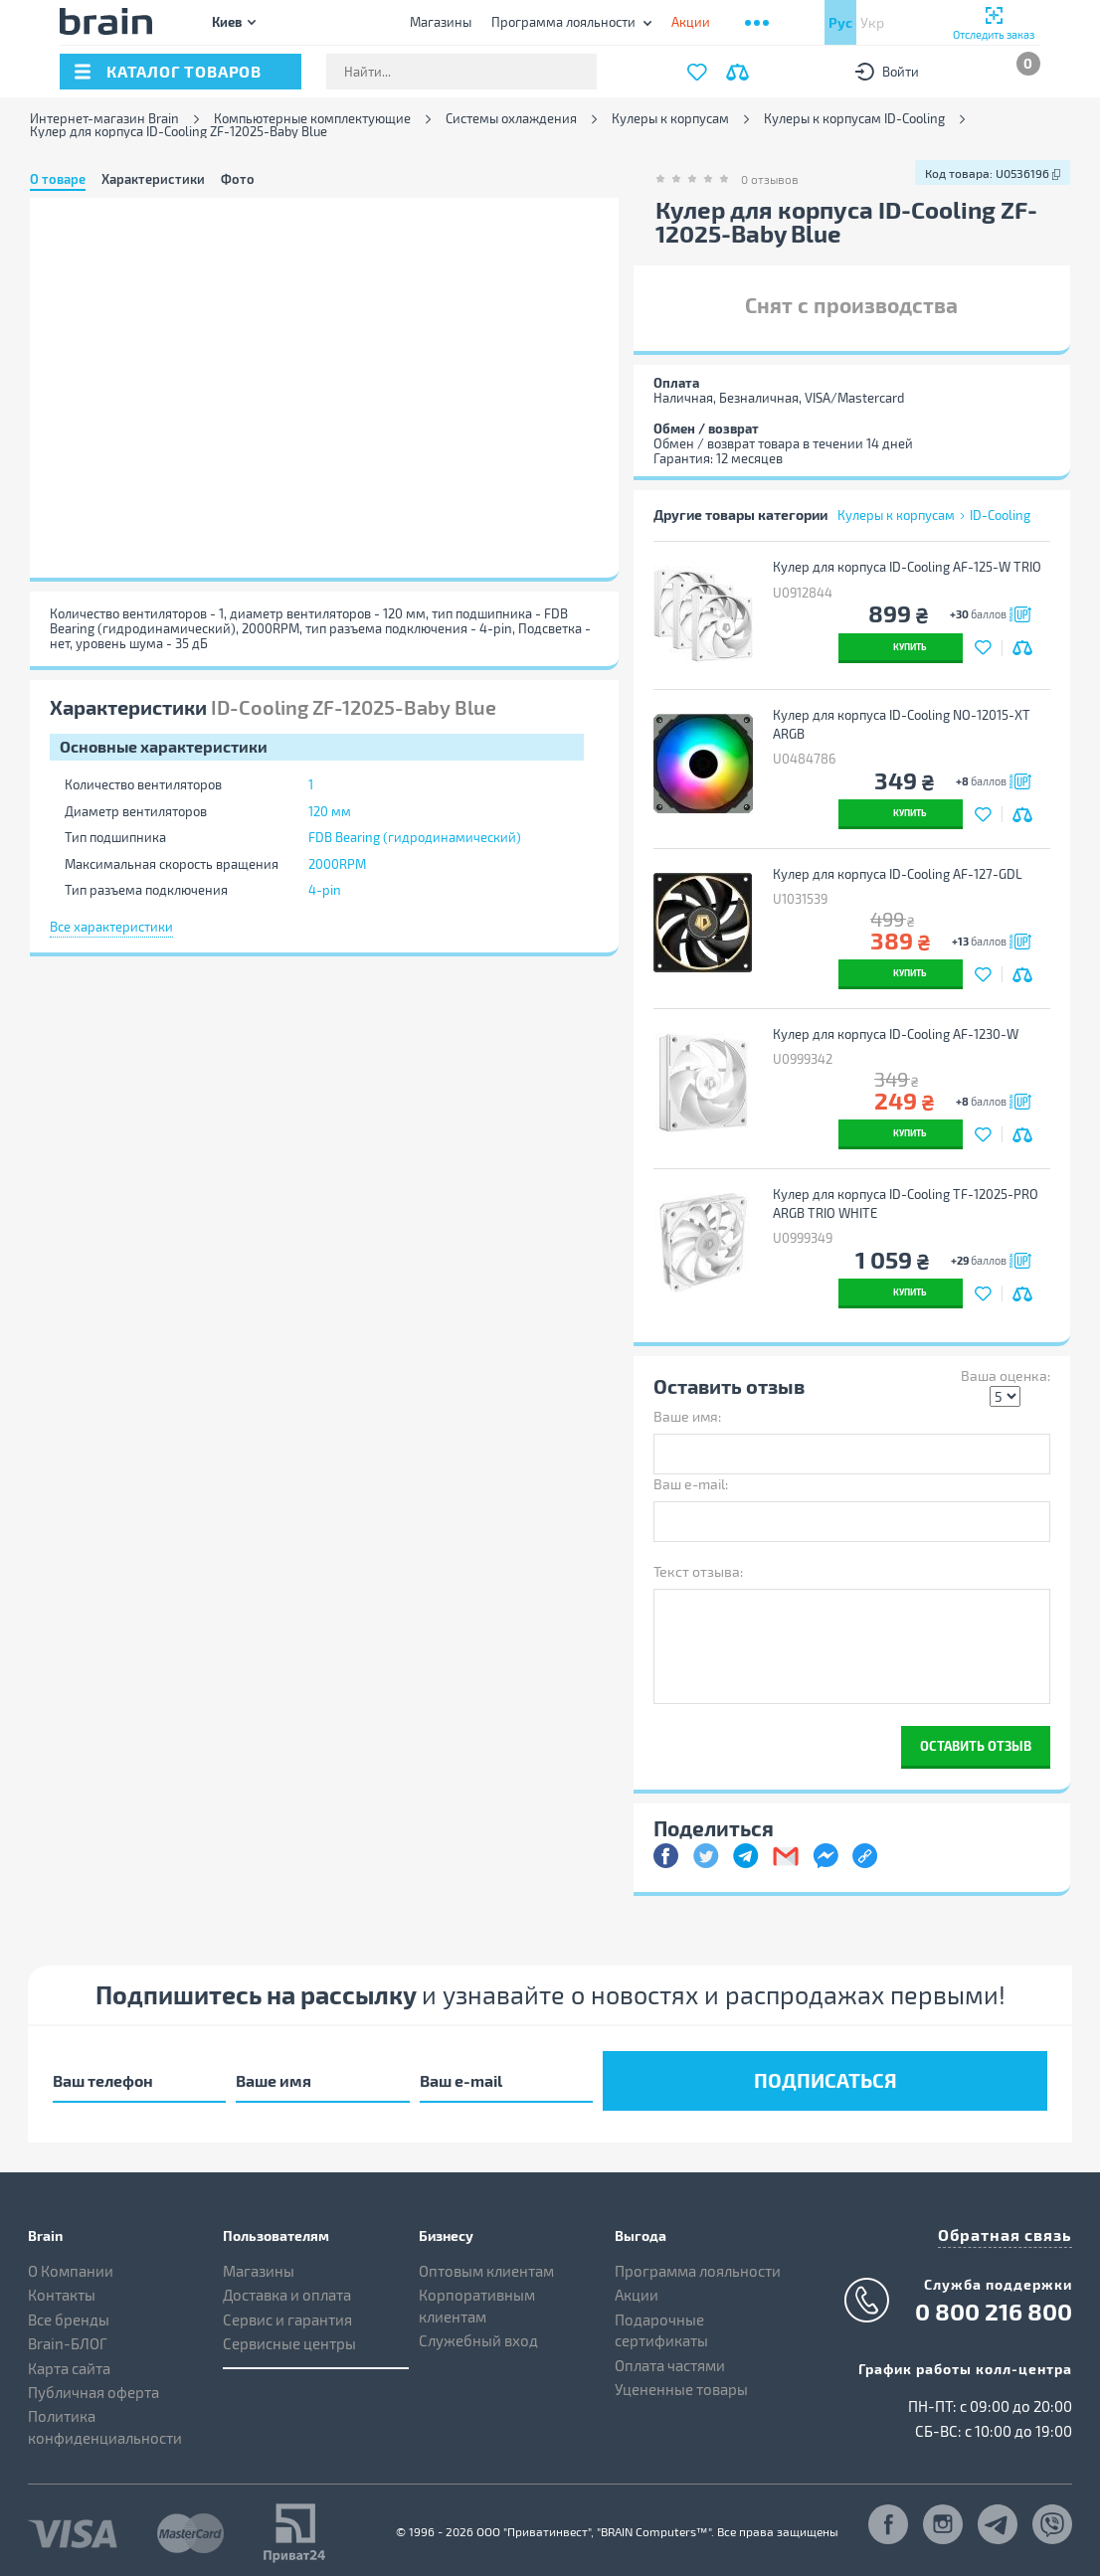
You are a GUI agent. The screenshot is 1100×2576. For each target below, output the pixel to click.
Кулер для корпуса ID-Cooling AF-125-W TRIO (911, 567)
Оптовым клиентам (486, 2264)
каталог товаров (184, 71)
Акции (636, 2288)
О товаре (58, 179)
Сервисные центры (289, 2336)
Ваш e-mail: (690, 1483)
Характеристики (153, 179)
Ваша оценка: (1005, 1375)
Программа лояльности (563, 22)
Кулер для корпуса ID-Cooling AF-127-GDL (901, 874)
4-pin (324, 890)
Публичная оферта (93, 2385)
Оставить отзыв (975, 1745)
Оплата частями (670, 2357)
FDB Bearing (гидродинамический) (414, 837)
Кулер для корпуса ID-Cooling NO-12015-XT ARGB (905, 724)
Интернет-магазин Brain (104, 118)
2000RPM (337, 864)
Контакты (61, 2288)
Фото (238, 179)
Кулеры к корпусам (670, 118)
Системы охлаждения (511, 118)
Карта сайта (69, 2360)
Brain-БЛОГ (67, 2336)
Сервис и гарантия (287, 2312)
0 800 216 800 (993, 2302)
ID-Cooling (1000, 515)
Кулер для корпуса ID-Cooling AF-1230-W (899, 1034)
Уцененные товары (681, 2382)
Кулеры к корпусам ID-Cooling (854, 118)
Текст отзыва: (698, 1571)
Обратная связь (1012, 2225)
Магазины (440, 22)
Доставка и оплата (287, 2288)
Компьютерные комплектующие (312, 118)
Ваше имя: (687, 1416)
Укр (872, 22)
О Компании (70, 2264)
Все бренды (68, 2312)
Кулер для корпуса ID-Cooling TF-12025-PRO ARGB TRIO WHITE (909, 1203)
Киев (227, 21)
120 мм (329, 811)
